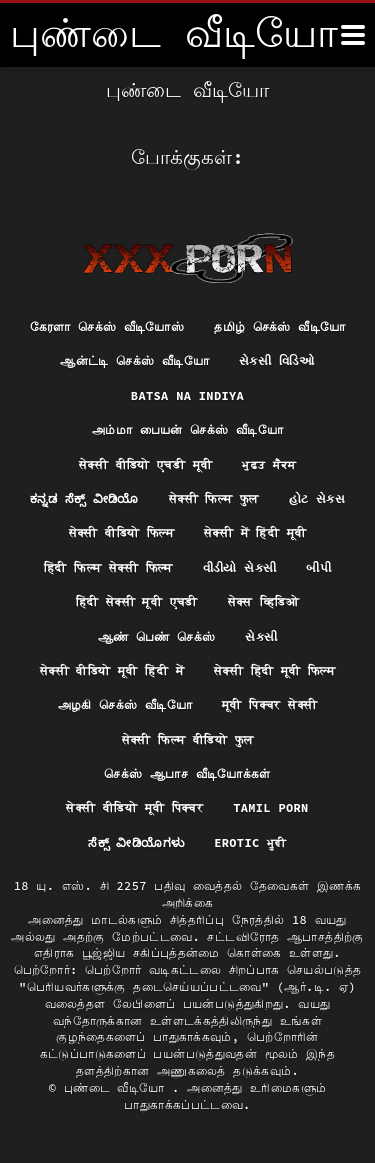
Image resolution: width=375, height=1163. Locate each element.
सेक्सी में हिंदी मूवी (255, 532)
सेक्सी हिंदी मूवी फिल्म (274, 670)
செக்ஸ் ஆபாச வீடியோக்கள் (187, 773)
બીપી (318, 567)
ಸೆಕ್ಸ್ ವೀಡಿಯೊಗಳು (136, 842)
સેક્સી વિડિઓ (277, 360)
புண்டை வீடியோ (118, 1087)
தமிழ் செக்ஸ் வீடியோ (279, 326)
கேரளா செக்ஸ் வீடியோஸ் (107, 326)
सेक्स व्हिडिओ (264, 601)
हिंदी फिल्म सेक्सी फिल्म (108, 567)
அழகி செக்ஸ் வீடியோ (125, 704)
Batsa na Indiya (187, 395)
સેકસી (261, 636)
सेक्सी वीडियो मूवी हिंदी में (112, 670)
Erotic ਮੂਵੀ (250, 842)
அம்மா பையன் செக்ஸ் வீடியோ (187, 429)
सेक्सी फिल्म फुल (214, 498)
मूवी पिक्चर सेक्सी (269, 704)
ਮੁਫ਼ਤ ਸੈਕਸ (269, 464)
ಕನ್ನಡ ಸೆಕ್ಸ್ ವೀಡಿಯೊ (84, 498)
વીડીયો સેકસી (240, 567)
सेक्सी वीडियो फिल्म (121, 532)
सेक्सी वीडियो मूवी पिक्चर (134, 807)
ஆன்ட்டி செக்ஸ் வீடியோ (134, 360)
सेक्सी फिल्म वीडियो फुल (188, 739)
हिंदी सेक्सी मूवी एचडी (137, 601)
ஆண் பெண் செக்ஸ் (157, 636)
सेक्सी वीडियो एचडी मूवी (146, 464)
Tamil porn (271, 807)
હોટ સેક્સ (317, 498)
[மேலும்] (353, 35)
